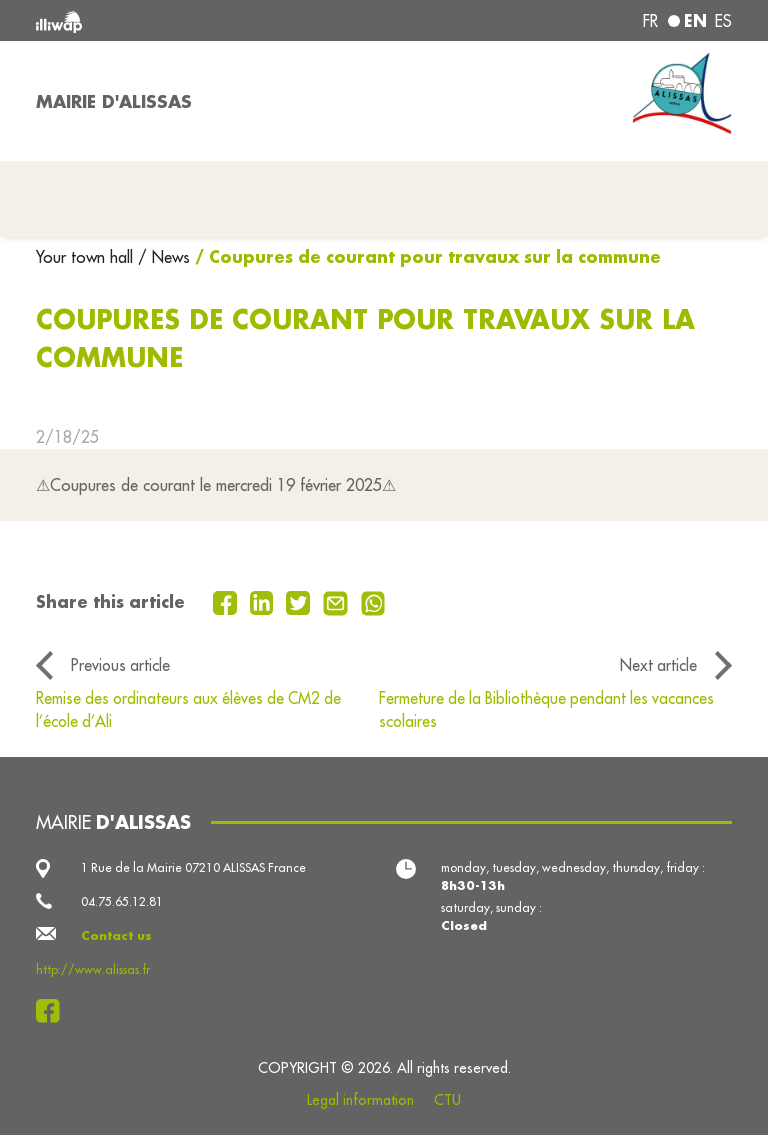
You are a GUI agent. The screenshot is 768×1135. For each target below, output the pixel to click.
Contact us (116, 935)
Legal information (360, 1100)
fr (650, 21)
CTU (447, 1100)
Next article (658, 665)
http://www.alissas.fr (93, 969)
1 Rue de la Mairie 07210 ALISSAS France (193, 867)
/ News (164, 257)
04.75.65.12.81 (122, 901)
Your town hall (87, 257)
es (723, 21)
